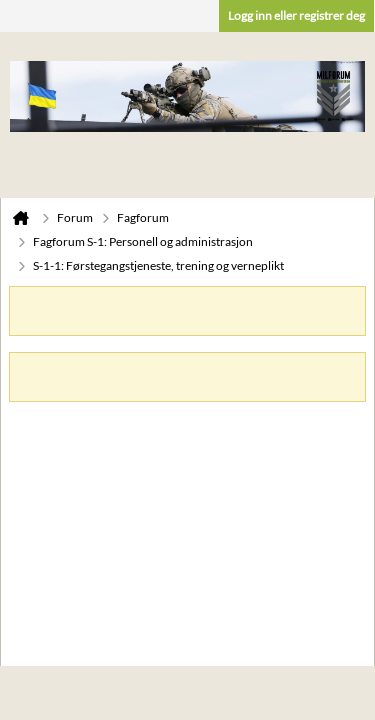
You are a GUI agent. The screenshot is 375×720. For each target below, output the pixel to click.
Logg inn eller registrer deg (296, 15)
